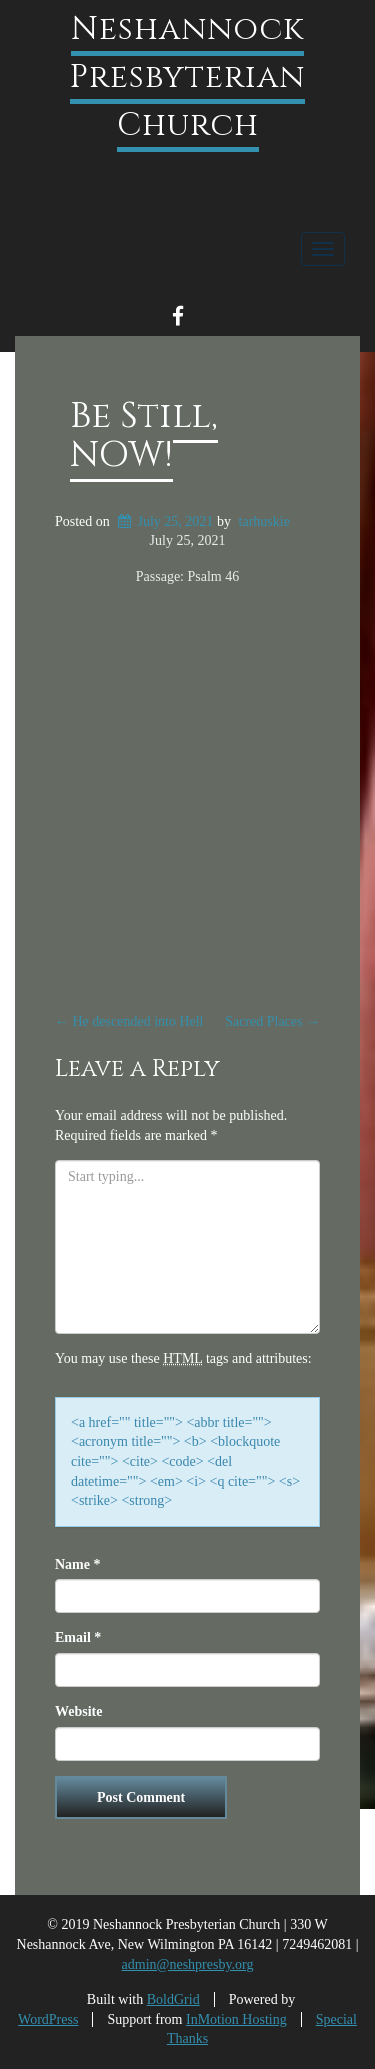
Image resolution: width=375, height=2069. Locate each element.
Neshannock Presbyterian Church (187, 77)
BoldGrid (173, 1999)
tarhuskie (264, 521)
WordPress (48, 2019)
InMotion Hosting (236, 2019)
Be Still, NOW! (144, 436)
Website (78, 1711)
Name (78, 1564)
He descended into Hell (129, 1021)
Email (78, 1637)
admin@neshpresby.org (188, 1964)
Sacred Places (272, 1021)
